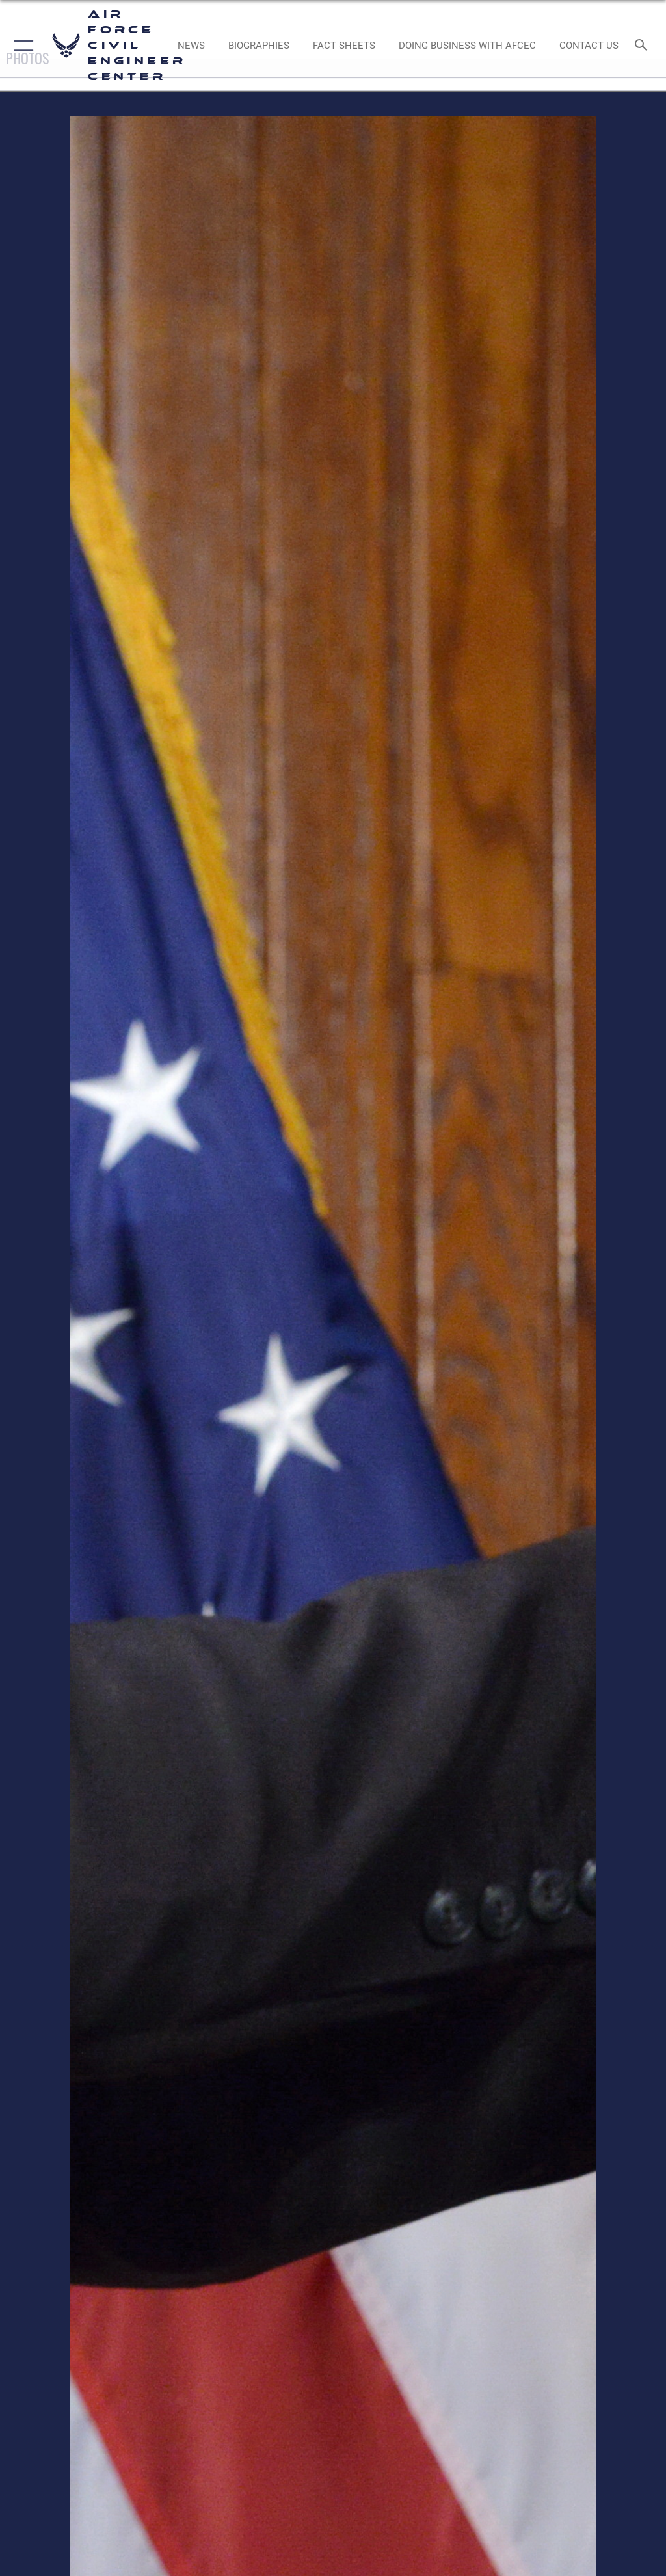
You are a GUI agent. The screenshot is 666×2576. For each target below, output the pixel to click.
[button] (21, 45)
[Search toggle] (643, 45)
